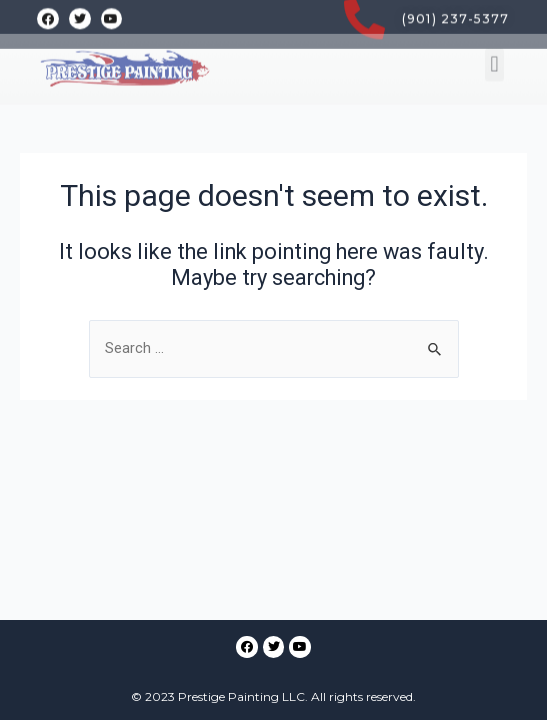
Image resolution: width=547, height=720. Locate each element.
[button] (494, 45)
